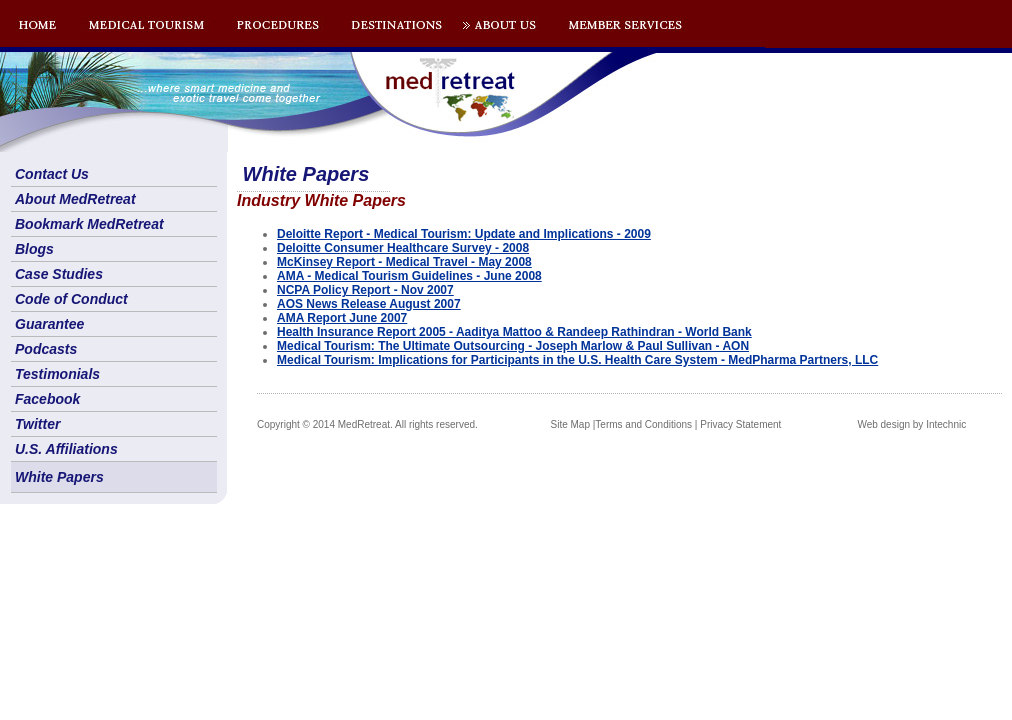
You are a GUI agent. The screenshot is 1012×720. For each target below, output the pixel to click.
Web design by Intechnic (911, 424)
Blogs (34, 249)
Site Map (570, 424)
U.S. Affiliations (66, 449)
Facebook (47, 399)
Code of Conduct (71, 299)
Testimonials (57, 374)
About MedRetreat (75, 199)
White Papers (59, 477)
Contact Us (52, 174)
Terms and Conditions (643, 424)
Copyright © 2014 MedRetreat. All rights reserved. (367, 424)
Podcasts (46, 349)
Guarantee (49, 324)
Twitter (37, 424)
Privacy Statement (740, 424)
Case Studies (59, 274)
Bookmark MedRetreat (89, 224)
